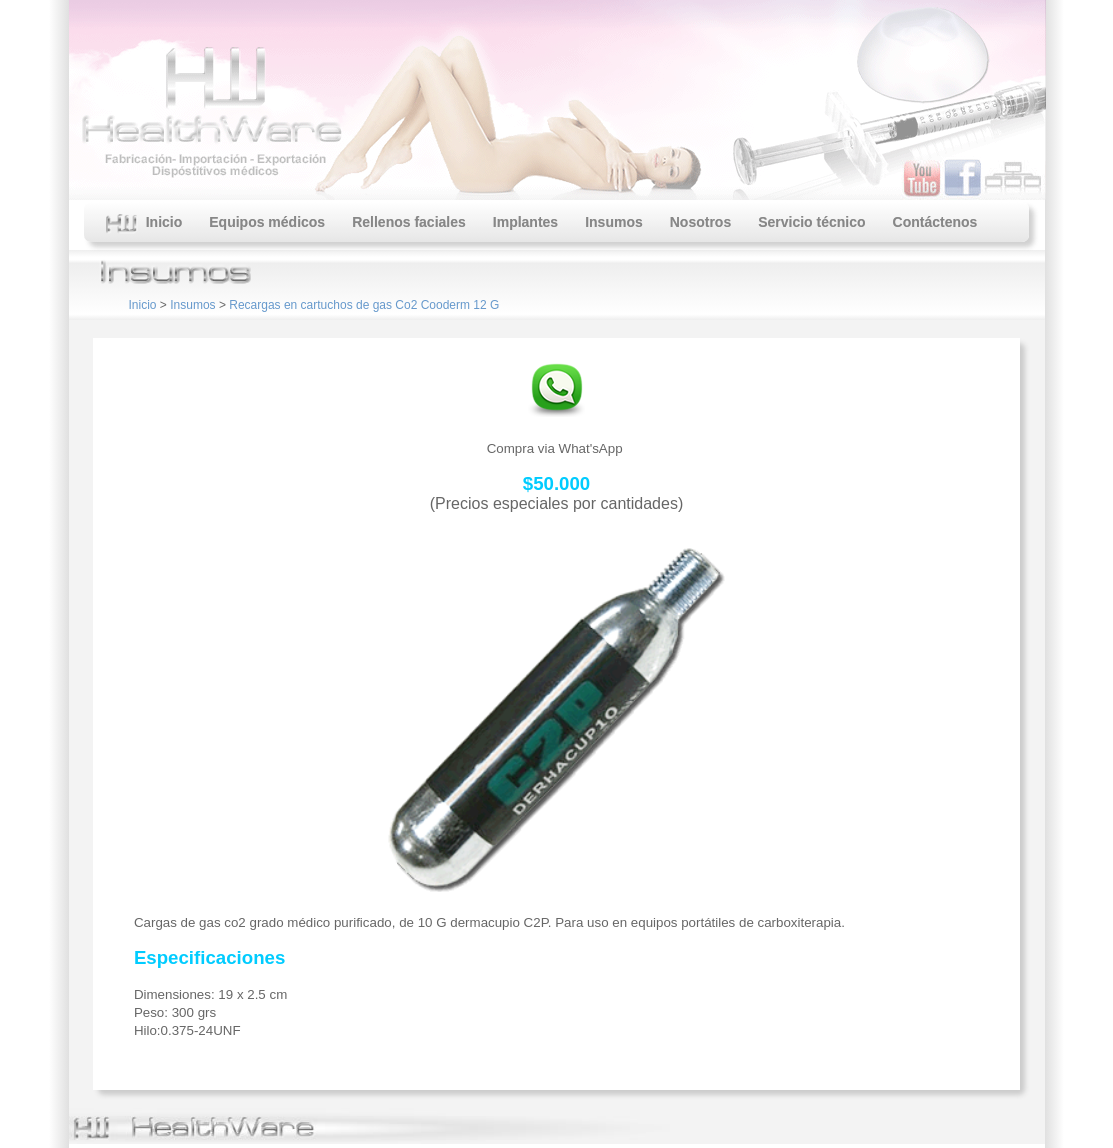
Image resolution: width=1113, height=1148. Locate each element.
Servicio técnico (811, 222)
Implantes (525, 222)
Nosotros (700, 222)
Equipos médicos (267, 222)
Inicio (144, 224)
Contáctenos (935, 222)
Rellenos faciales (409, 222)
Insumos (614, 222)
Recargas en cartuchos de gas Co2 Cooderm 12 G (364, 305)
